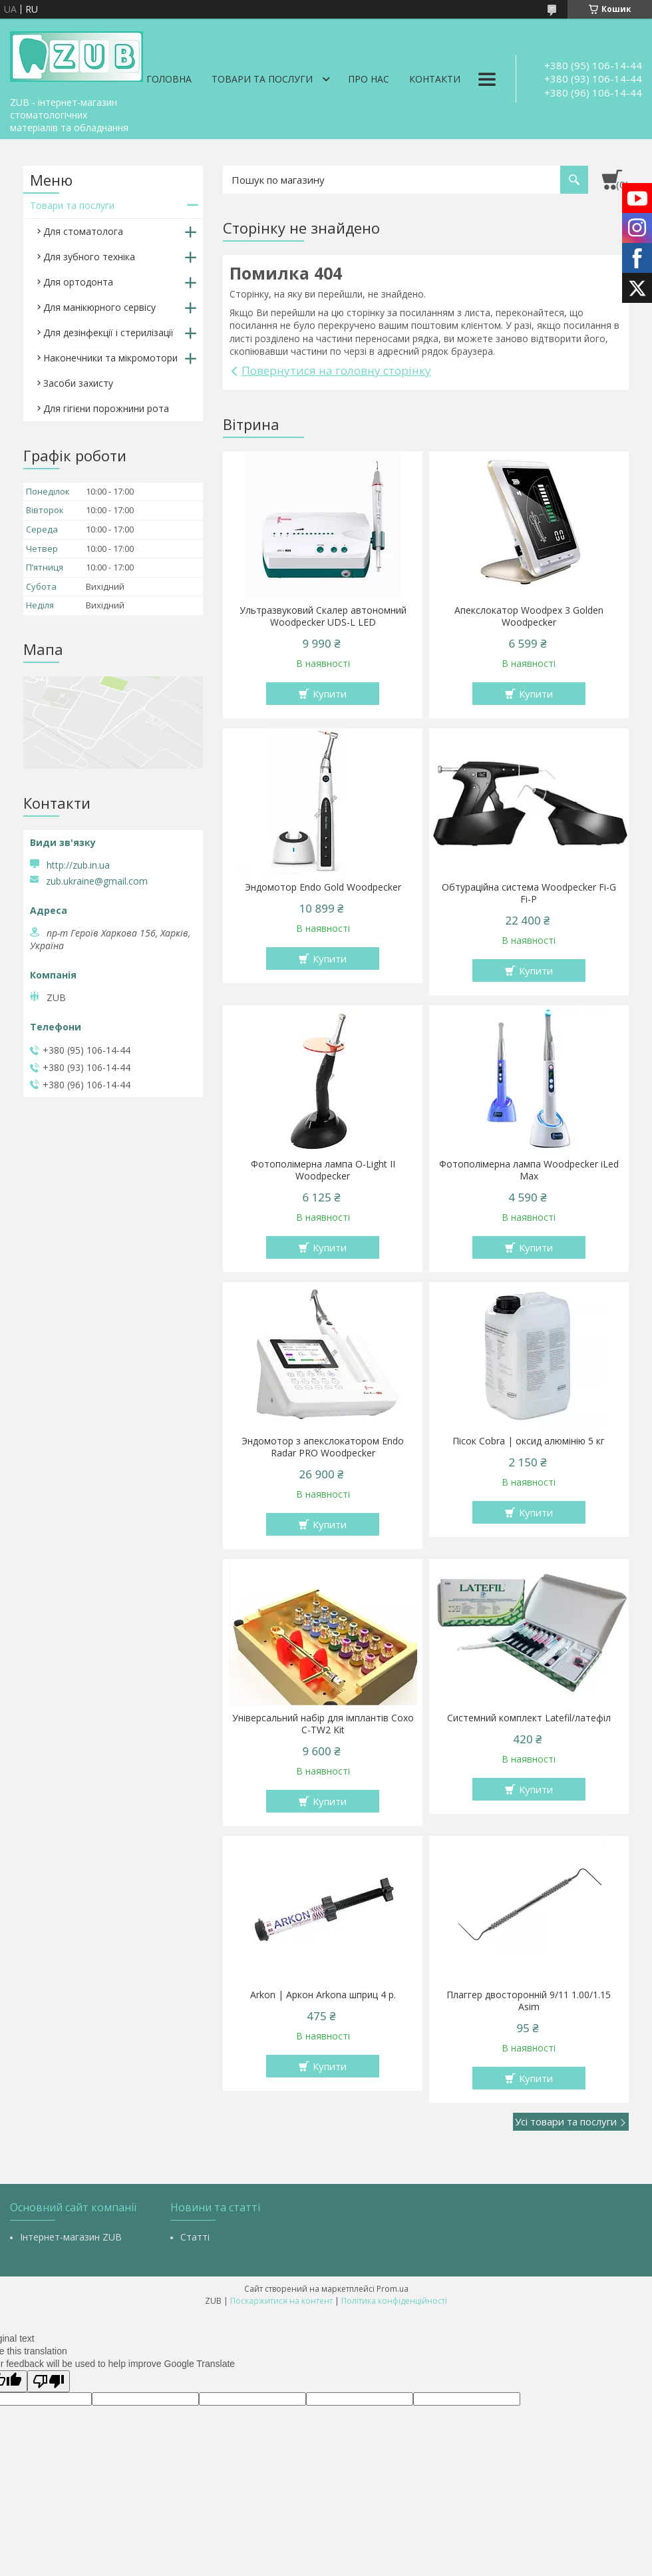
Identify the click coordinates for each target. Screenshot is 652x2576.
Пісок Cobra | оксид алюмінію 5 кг (528, 1441)
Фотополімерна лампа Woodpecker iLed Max (529, 1170)
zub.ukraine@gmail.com (97, 881)
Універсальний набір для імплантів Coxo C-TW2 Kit (323, 1724)
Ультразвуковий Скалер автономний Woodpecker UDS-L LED (323, 616)
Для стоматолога (83, 231)
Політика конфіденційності (394, 2300)
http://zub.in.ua (78, 865)
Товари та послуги (262, 79)
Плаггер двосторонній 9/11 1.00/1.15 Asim (528, 2001)
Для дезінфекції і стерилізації (108, 332)
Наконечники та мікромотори (110, 357)
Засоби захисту (78, 383)
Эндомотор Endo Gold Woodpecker (323, 887)
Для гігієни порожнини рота (106, 408)
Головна (169, 79)
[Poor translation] (48, 2381)
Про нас (368, 79)
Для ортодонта (78, 282)
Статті (195, 2237)
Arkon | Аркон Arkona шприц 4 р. (323, 1995)
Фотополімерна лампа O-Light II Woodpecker (323, 1170)
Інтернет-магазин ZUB (71, 2237)
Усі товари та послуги (566, 2121)
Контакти (434, 79)
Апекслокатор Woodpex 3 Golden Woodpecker (528, 616)
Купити (330, 693)
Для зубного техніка (89, 256)
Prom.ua (392, 2288)
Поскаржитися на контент (281, 2300)
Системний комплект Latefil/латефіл (529, 1718)
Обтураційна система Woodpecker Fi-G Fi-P (529, 893)
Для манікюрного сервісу (99, 307)
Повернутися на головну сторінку (336, 370)
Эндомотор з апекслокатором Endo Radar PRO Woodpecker (323, 1447)
